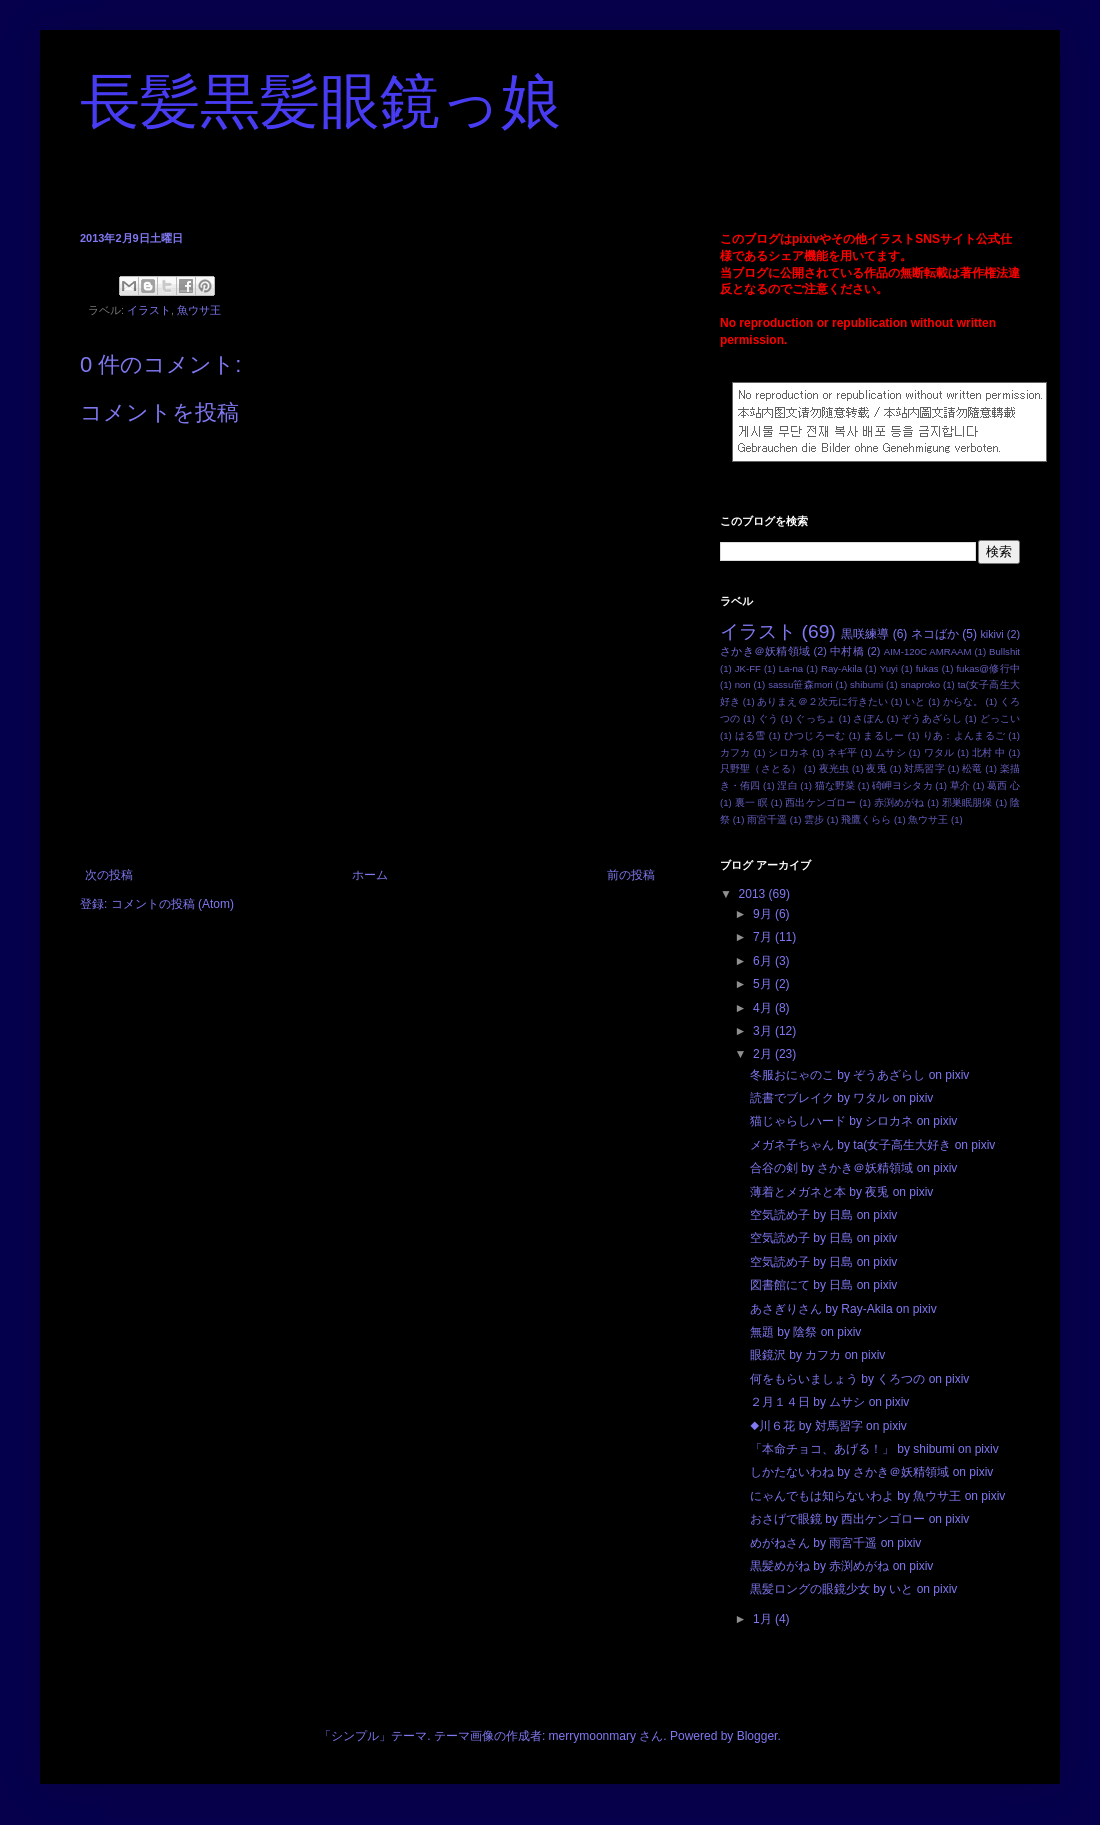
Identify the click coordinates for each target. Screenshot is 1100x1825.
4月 (764, 1008)
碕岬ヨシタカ (902, 785)
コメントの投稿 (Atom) (172, 904)
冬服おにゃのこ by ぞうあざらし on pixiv (859, 1075)
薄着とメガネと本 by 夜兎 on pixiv (841, 1192)
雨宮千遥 (767, 819)
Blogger (757, 1736)
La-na (791, 668)
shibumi (866, 684)
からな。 (963, 701)
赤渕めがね (899, 802)
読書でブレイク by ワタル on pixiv (841, 1098)
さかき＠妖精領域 (765, 651)
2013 (754, 894)
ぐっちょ (815, 718)
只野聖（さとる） (760, 768)
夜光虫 (834, 768)
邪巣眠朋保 (967, 802)
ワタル (939, 752)
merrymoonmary (592, 1736)
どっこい (1000, 718)
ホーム (370, 875)
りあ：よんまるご (964, 735)
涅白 (787, 785)
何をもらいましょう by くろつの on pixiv (859, 1379)
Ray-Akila (841, 668)
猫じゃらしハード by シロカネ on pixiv (853, 1121)
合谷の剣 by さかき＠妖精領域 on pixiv (853, 1168)
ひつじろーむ (815, 735)
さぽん (868, 718)
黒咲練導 (865, 634)
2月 (764, 1054)
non (743, 684)
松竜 (972, 768)
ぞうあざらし (931, 718)
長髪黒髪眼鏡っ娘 (320, 102)
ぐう (768, 718)
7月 (764, 937)
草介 (960, 785)
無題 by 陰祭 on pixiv (805, 1332)
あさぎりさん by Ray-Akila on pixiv (843, 1309)
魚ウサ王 (199, 310)
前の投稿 (631, 875)
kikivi (991, 634)
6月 (764, 961)
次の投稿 (109, 875)
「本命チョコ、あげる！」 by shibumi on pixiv (874, 1449)
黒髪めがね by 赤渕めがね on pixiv (841, 1566)
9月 (764, 914)
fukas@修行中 (988, 668)
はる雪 (750, 735)
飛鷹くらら (866, 819)
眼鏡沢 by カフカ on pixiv (817, 1355)
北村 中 (989, 752)
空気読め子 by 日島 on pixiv (823, 1215)
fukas (927, 668)
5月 (764, 984)
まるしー (883, 735)
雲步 (814, 819)
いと (915, 701)
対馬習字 (924, 768)
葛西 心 (1003, 785)
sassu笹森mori (800, 684)
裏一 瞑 (751, 802)
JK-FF (748, 668)
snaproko (920, 684)
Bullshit (1004, 651)
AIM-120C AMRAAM (928, 651)
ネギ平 (842, 752)
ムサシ (890, 752)
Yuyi (889, 668)
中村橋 (847, 651)
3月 (764, 1031)
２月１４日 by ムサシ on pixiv (829, 1402)
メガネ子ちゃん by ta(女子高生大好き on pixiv (872, 1145)
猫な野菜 (835, 785)
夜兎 (876, 768)
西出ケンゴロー (820, 802)
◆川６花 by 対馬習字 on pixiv (828, 1426)
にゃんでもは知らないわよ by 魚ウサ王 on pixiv (877, 1496)
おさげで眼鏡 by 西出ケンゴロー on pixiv (859, 1519)
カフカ (735, 752)
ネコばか (935, 634)
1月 (764, 1619)
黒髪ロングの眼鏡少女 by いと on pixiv (853, 1589)
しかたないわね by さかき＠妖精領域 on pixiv (871, 1472)
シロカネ (788, 752)
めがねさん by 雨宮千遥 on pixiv (835, 1543)
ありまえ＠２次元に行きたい (822, 701)
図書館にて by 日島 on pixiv (823, 1285)
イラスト (149, 310)
